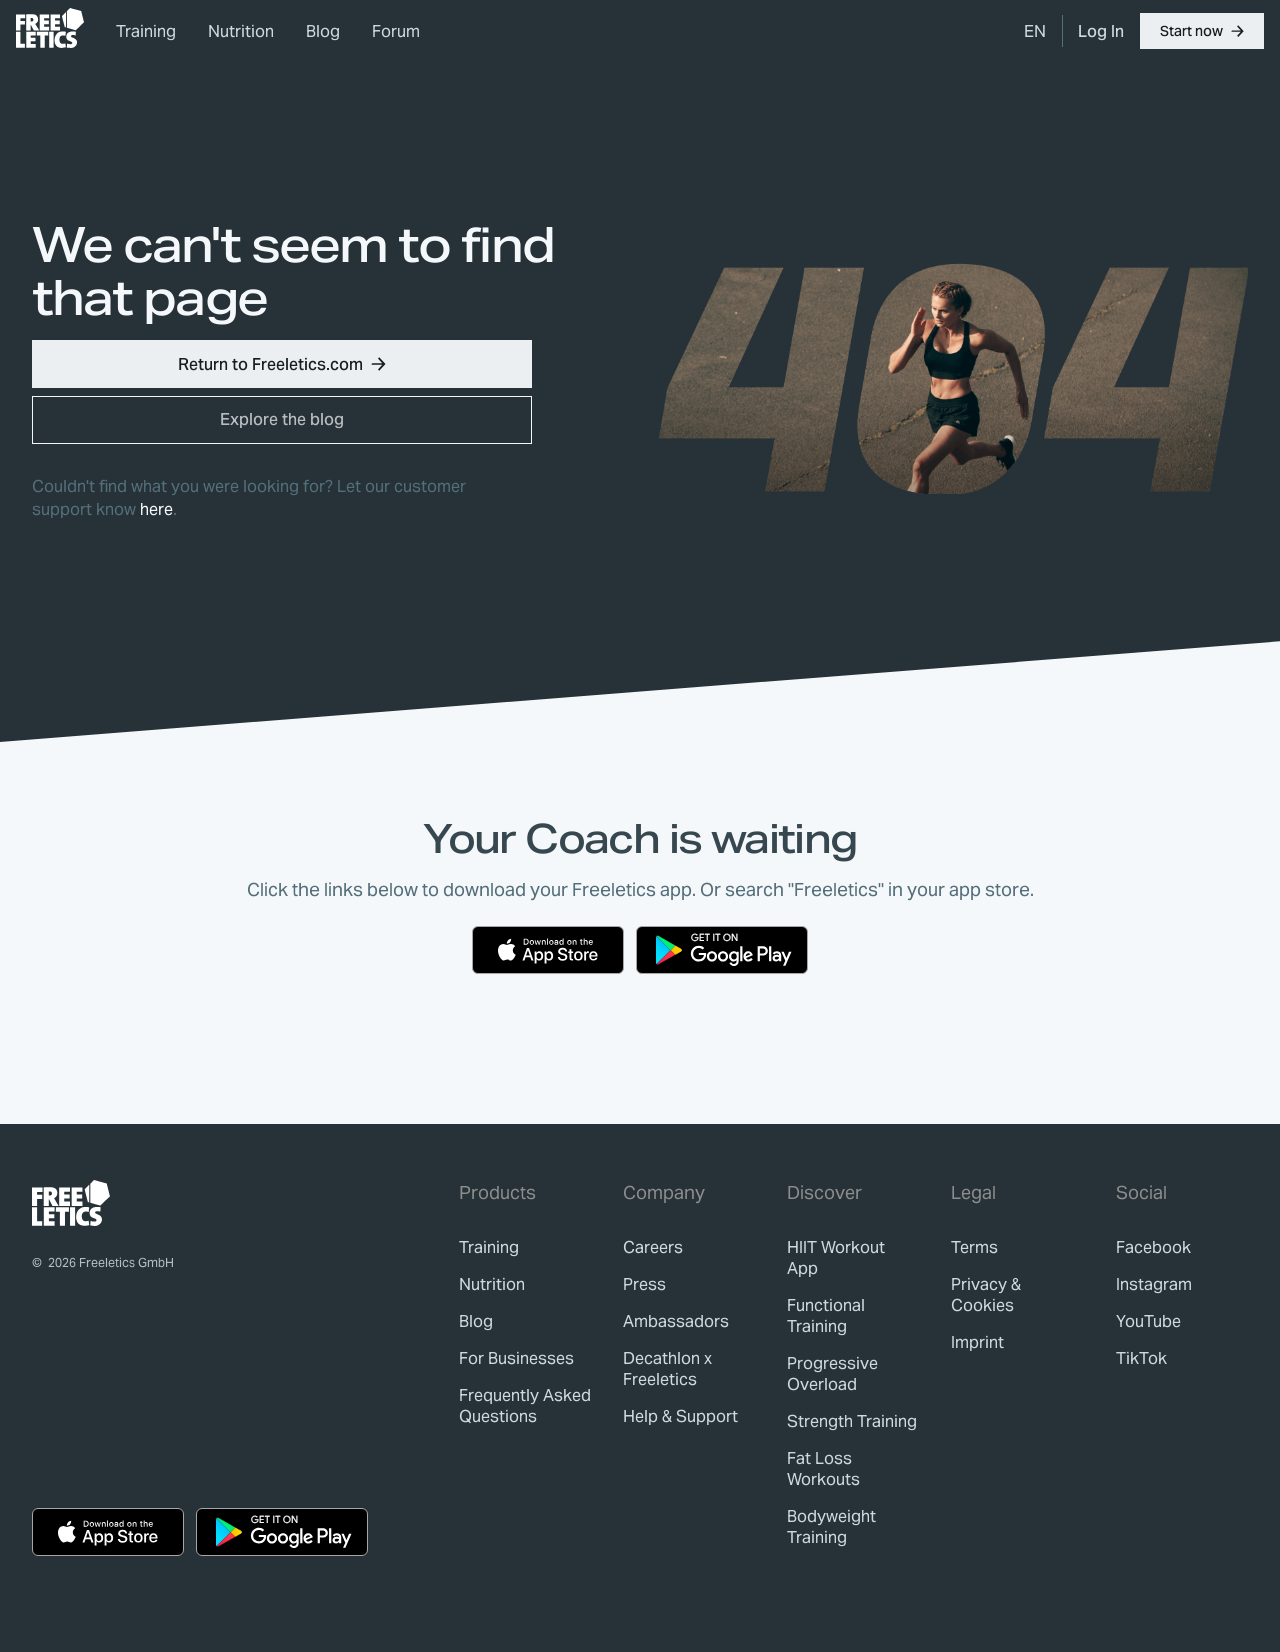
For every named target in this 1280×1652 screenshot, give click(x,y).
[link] (50, 28)
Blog (323, 31)
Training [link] (146, 31)
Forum (396, 31)
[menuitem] (1035, 31)
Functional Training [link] (826, 1316)
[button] (1202, 31)
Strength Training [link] (852, 1421)
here (156, 509)
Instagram (1154, 1284)
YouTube (1148, 1321)
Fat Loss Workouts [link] (823, 1469)
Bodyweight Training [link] (831, 1527)
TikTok (1141, 1358)
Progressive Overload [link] (832, 1374)
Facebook (1153, 1247)
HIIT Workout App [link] (836, 1258)
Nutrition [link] (241, 31)
